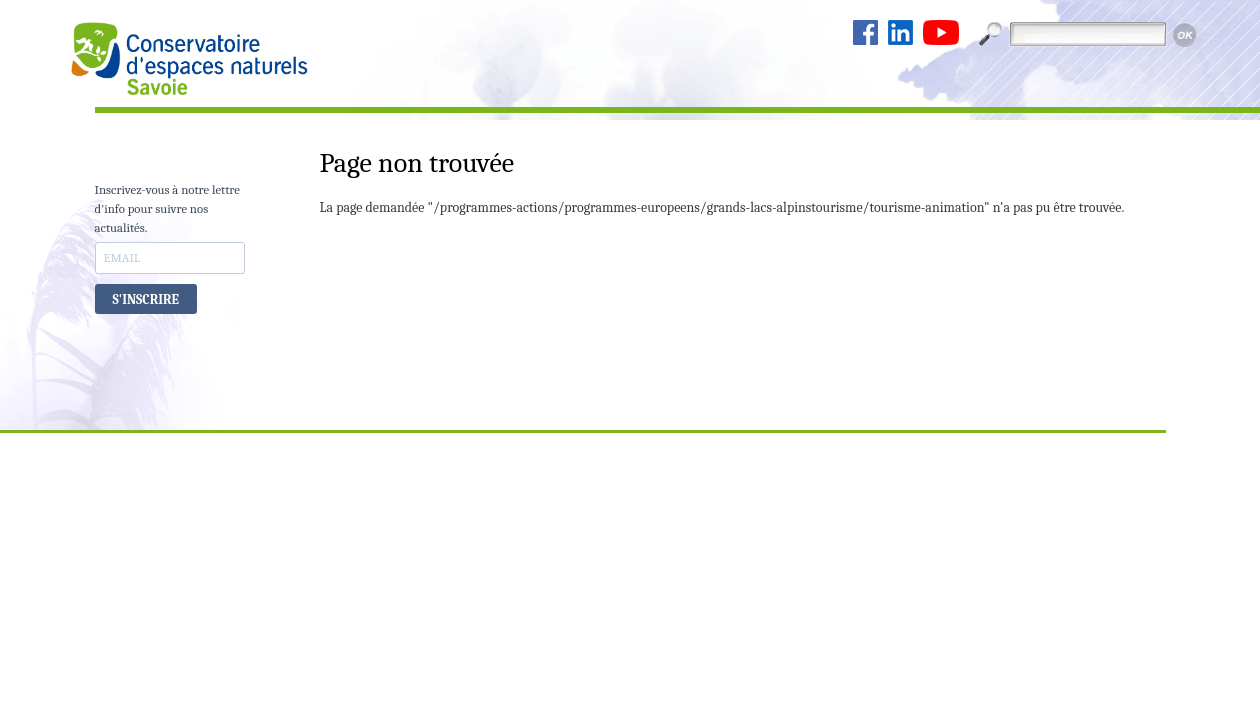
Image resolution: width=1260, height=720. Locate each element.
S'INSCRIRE (146, 299)
